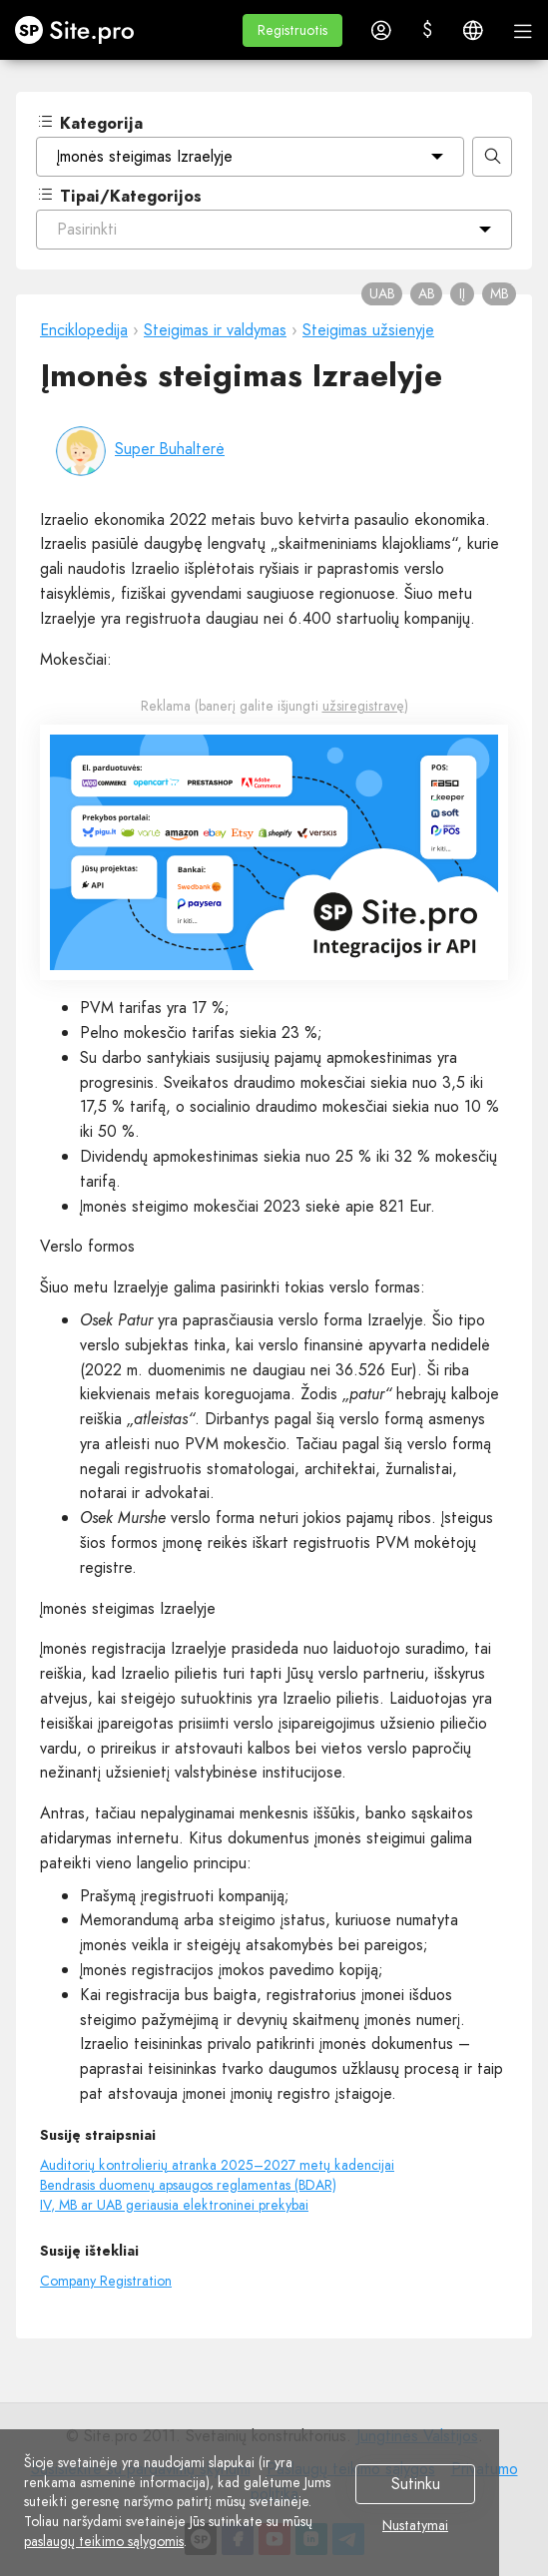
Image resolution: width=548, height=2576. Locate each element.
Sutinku (415, 2484)
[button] (292, 30)
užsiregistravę (363, 706)
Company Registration (106, 2281)
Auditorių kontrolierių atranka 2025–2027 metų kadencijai (217, 2165)
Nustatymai (415, 2526)
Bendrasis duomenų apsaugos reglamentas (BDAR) (188, 2185)
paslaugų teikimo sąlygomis (104, 2541)
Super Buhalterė (170, 448)
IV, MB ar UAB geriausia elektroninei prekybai (174, 2205)
